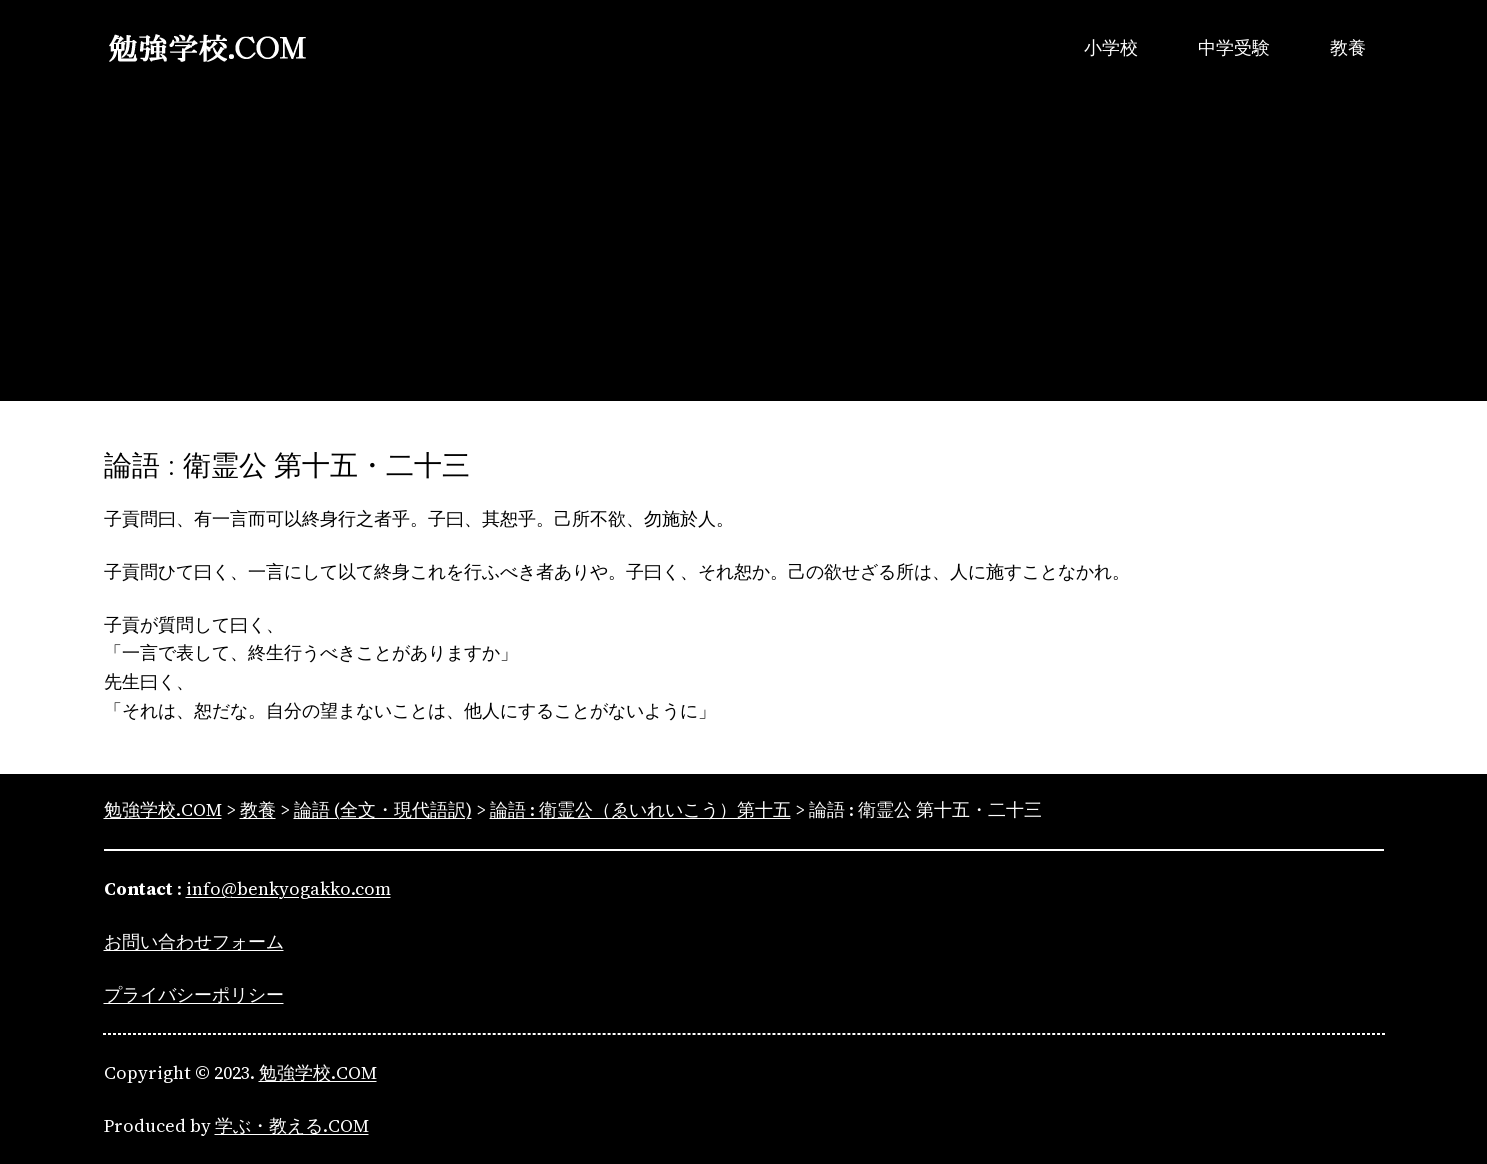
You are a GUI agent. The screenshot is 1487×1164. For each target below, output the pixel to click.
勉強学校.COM (318, 1072)
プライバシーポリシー (194, 994)
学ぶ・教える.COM (292, 1125)
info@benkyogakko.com (288, 888)
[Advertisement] (744, 261)
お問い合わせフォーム (194, 941)
